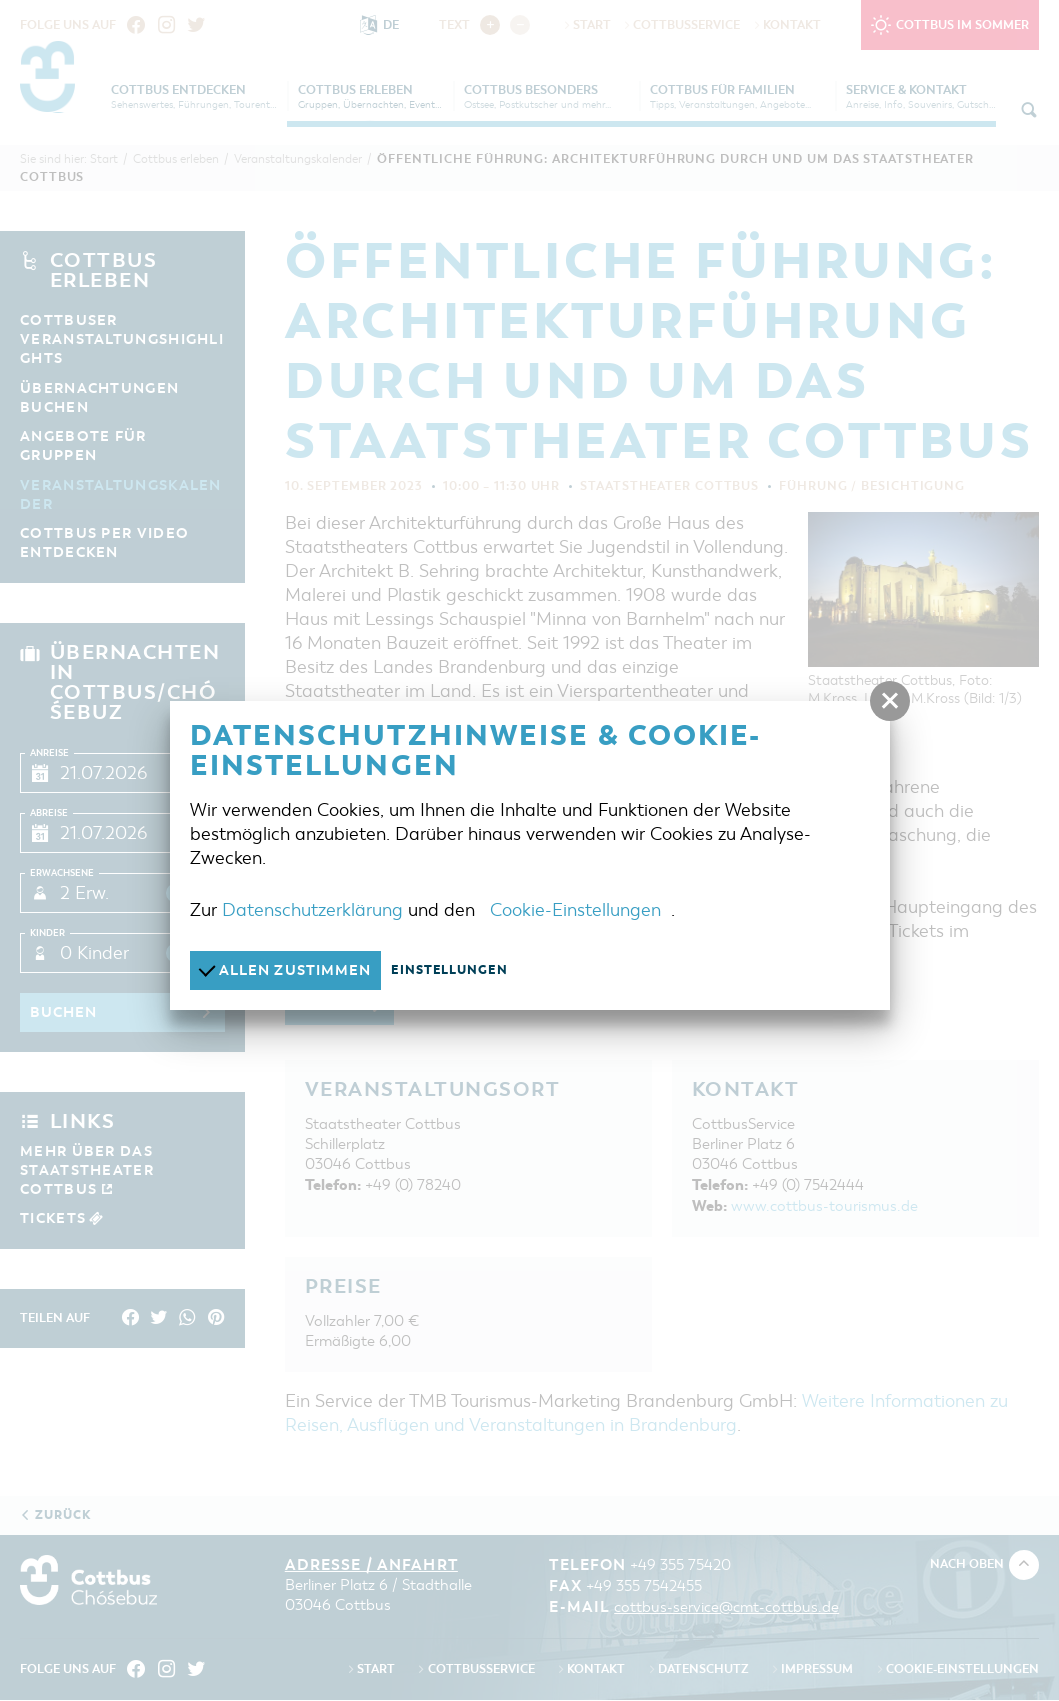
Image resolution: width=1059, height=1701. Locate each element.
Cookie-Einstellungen (575, 909)
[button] (890, 701)
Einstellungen (461, 970)
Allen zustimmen (291, 969)
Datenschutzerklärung (312, 909)
